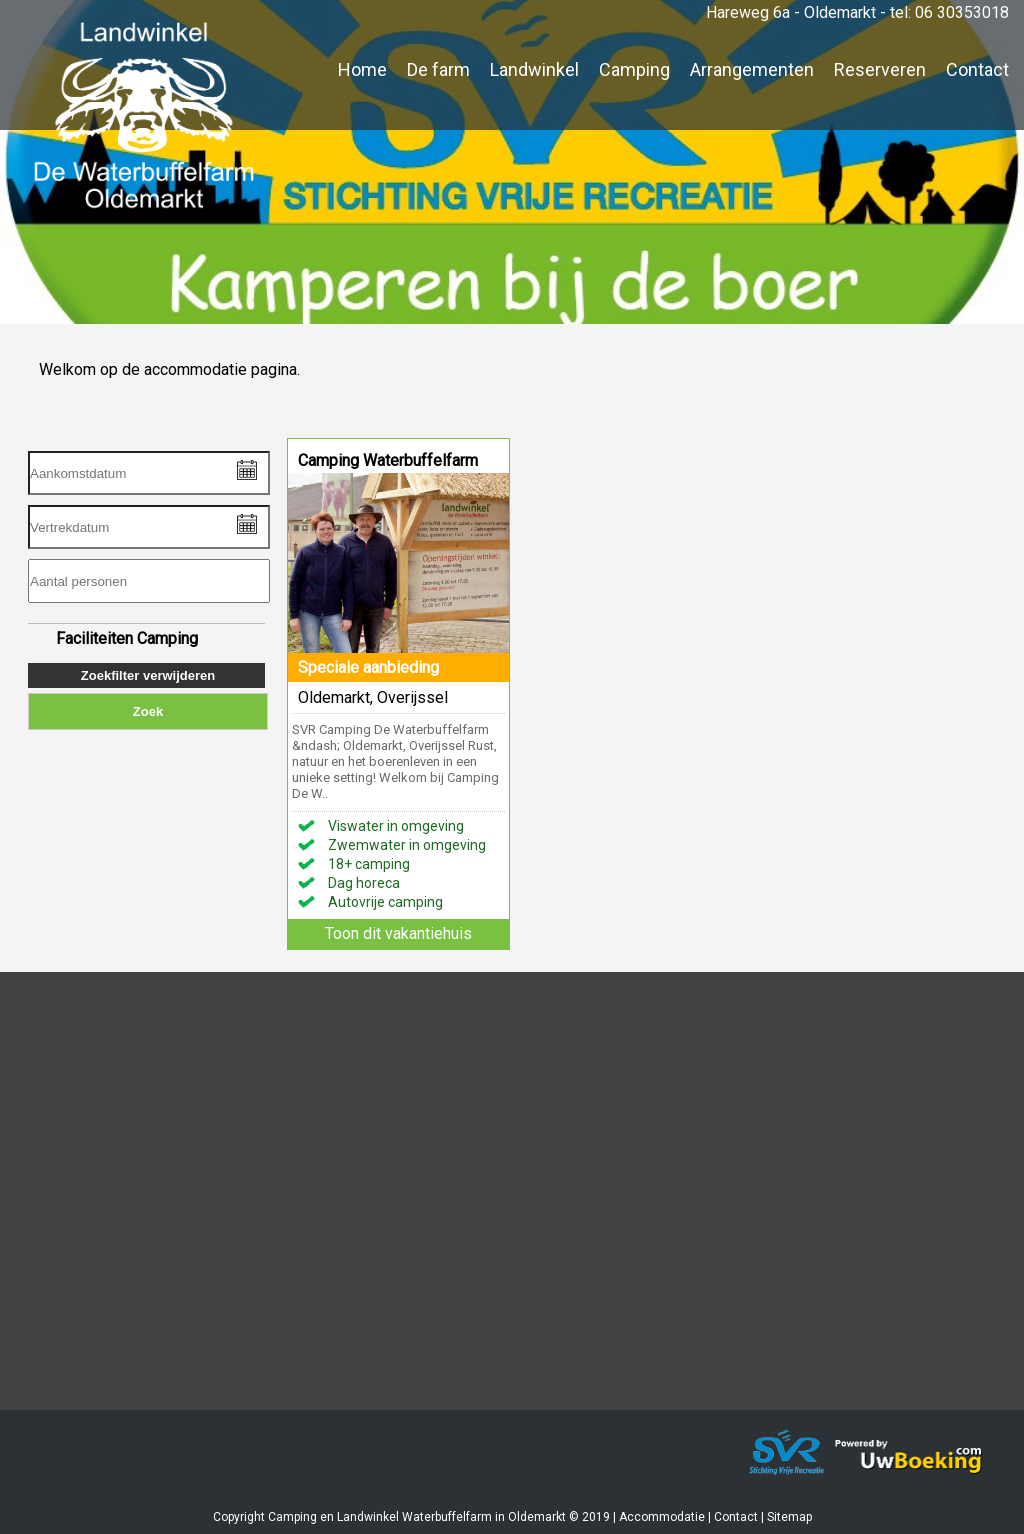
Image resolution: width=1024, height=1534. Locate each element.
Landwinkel (534, 69)
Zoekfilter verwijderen (148, 675)
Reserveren (880, 69)
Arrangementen (752, 69)
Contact (977, 69)
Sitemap (789, 1517)
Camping (634, 69)
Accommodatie (662, 1517)
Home (362, 69)
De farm (438, 69)
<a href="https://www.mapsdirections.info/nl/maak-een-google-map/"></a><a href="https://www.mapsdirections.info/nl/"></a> (512, 1206)
